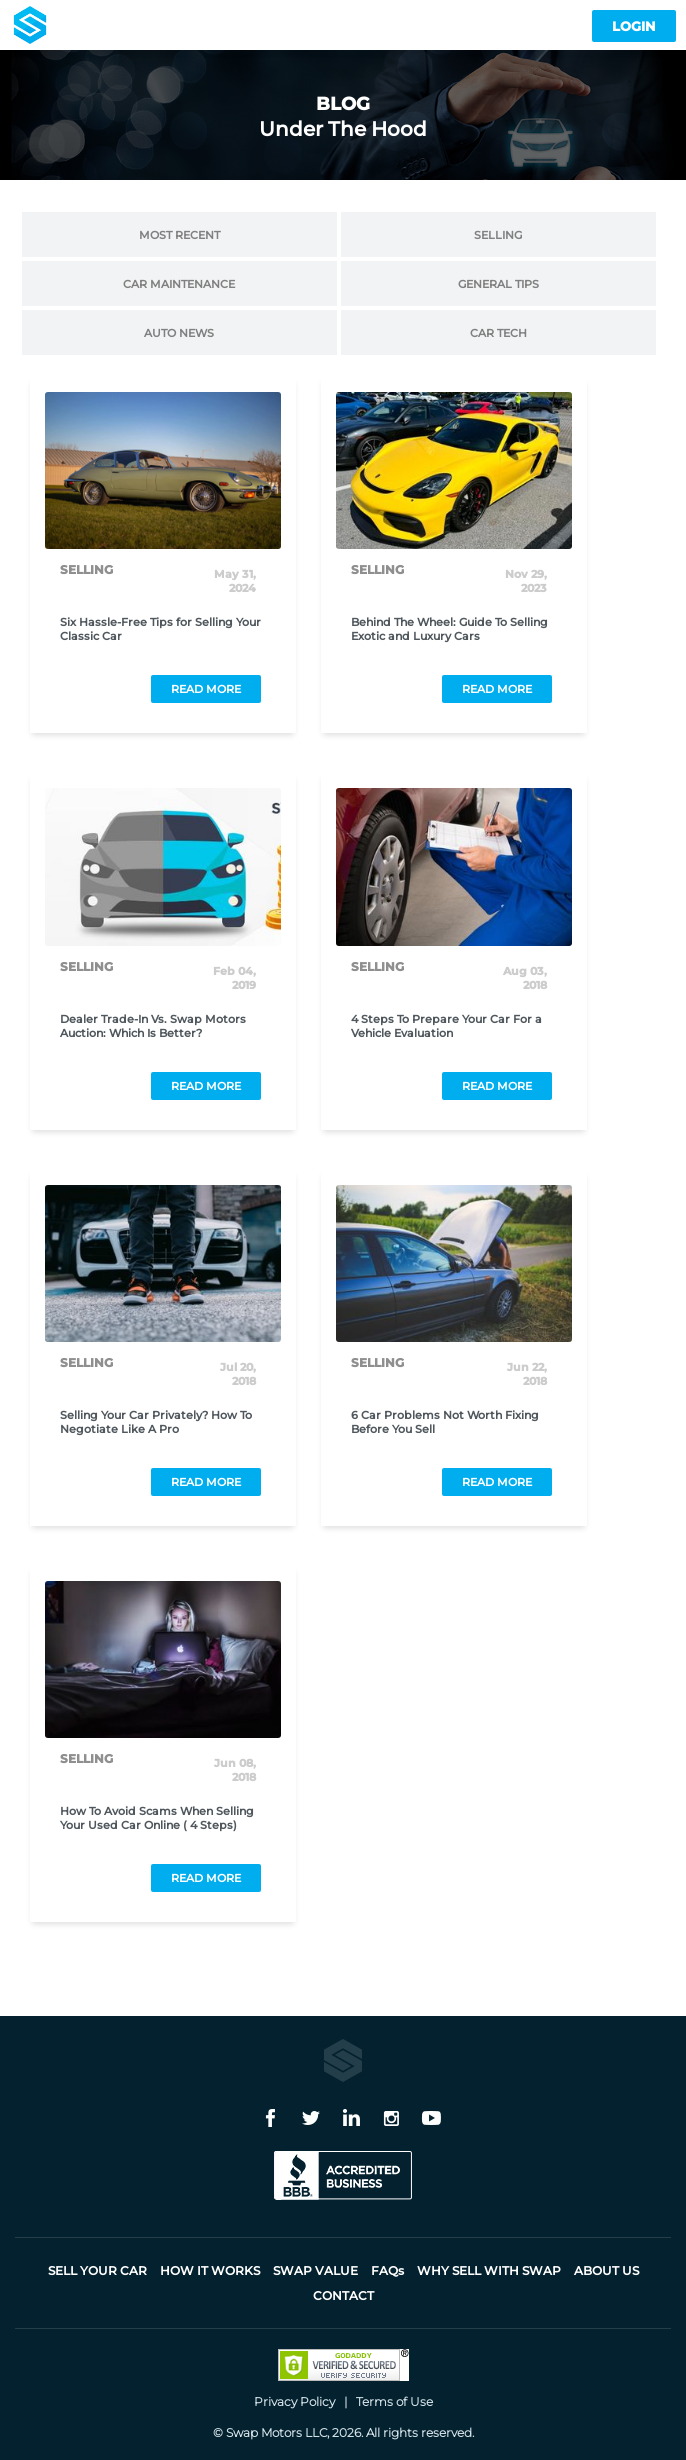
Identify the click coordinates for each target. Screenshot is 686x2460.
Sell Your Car (97, 2270)
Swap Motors (264, 2432)
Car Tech (498, 333)
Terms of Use (394, 2401)
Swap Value (315, 2270)
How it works (210, 2270)
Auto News (179, 333)
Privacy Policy (294, 2401)
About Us (606, 2270)
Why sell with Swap (489, 2270)
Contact (343, 2295)
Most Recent (179, 235)
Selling (498, 235)
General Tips (498, 284)
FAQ (387, 2270)
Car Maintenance (179, 284)
